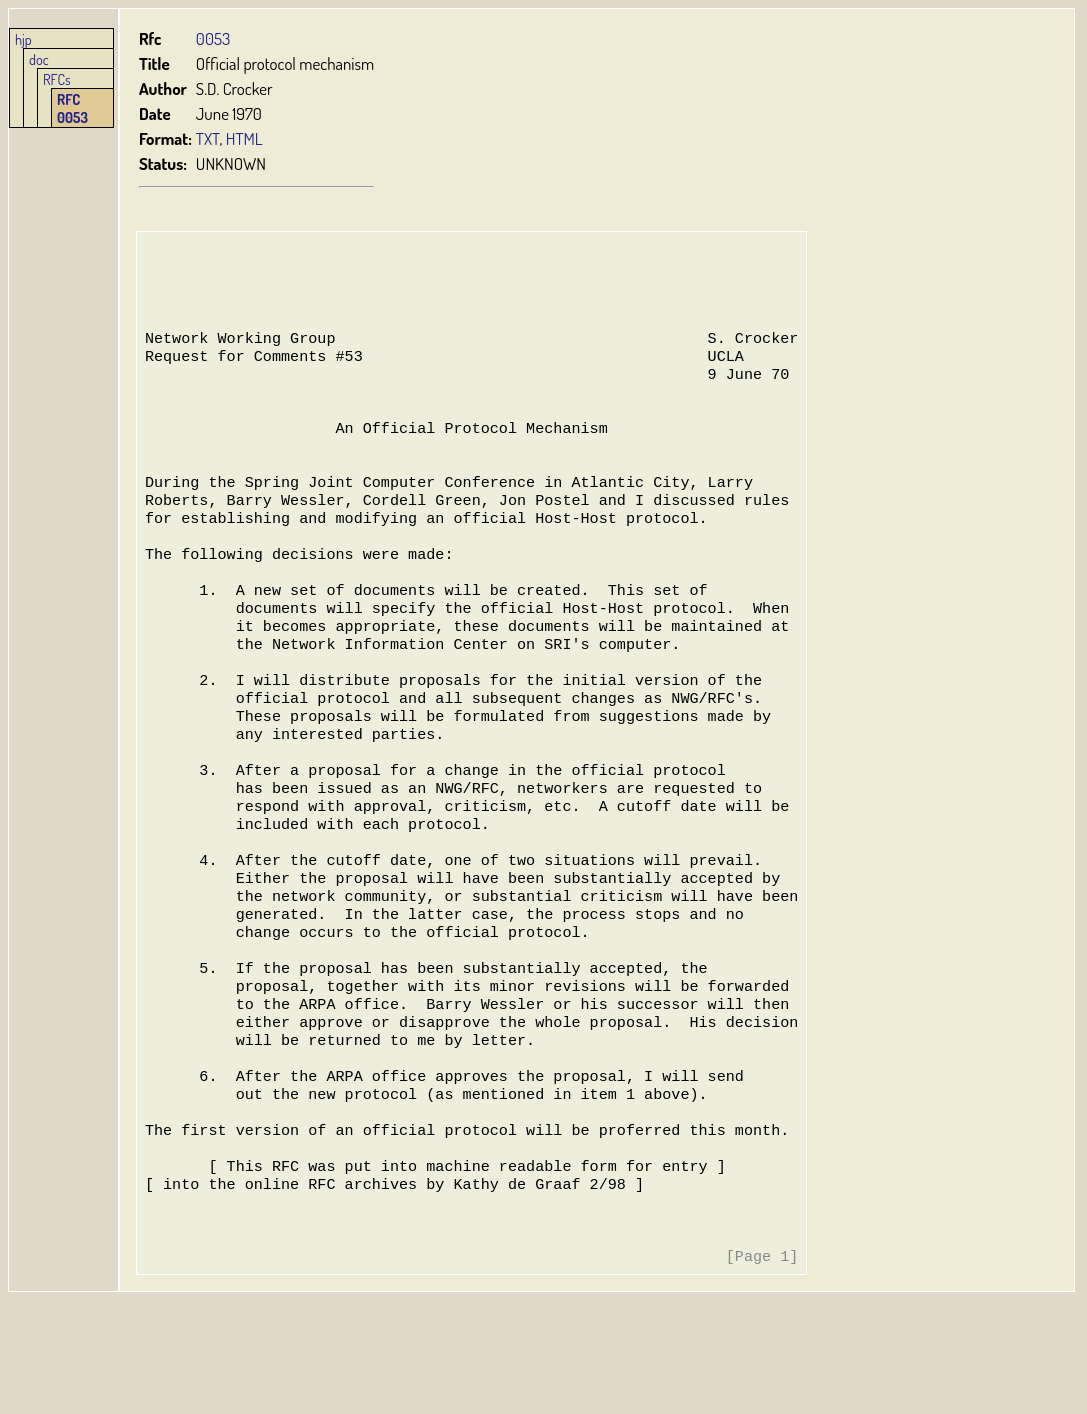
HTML (245, 138)
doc (39, 59)
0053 (214, 38)
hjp (23, 39)
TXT (209, 138)
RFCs (57, 79)
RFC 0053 (72, 108)
